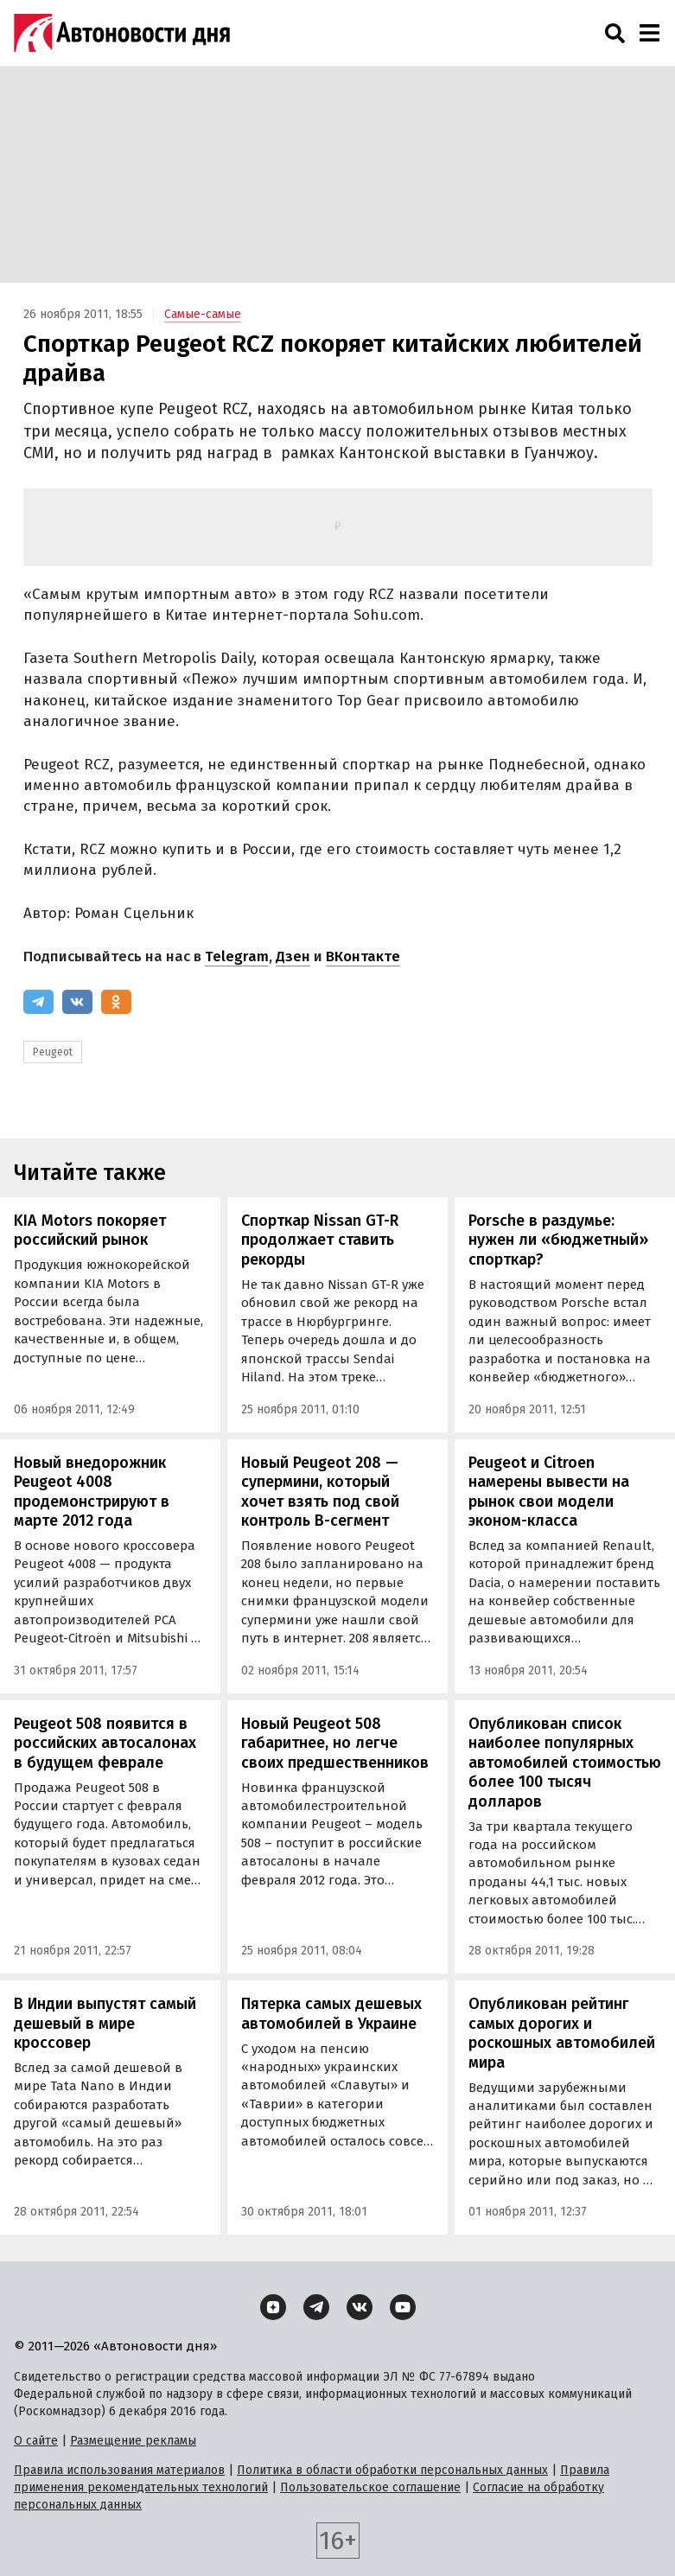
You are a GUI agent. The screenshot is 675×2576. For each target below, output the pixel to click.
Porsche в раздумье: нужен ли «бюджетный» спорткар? (558, 1240)
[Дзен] (273, 2307)
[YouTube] (403, 2307)
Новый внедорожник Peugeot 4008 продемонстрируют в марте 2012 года (91, 1492)
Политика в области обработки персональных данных (392, 2470)
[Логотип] (122, 33)
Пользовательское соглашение (370, 2487)
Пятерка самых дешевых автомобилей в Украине (331, 2013)
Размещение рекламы (133, 2440)
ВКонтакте (363, 956)
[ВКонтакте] (77, 1002)
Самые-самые (202, 314)
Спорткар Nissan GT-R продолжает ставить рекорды (319, 1240)
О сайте (36, 2440)
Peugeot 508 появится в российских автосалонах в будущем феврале (105, 1743)
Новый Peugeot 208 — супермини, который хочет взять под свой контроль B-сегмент (320, 1492)
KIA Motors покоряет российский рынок (90, 1230)
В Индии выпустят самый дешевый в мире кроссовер (105, 2023)
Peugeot (53, 1052)
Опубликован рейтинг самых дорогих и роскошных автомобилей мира (561, 2033)
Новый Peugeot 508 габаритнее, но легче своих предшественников (335, 1743)
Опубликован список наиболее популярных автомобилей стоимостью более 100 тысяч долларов (564, 1762)
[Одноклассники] (116, 1002)
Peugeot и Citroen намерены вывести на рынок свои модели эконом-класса (548, 1492)
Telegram (237, 956)
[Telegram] (38, 1002)
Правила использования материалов (119, 2470)
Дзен (293, 956)
